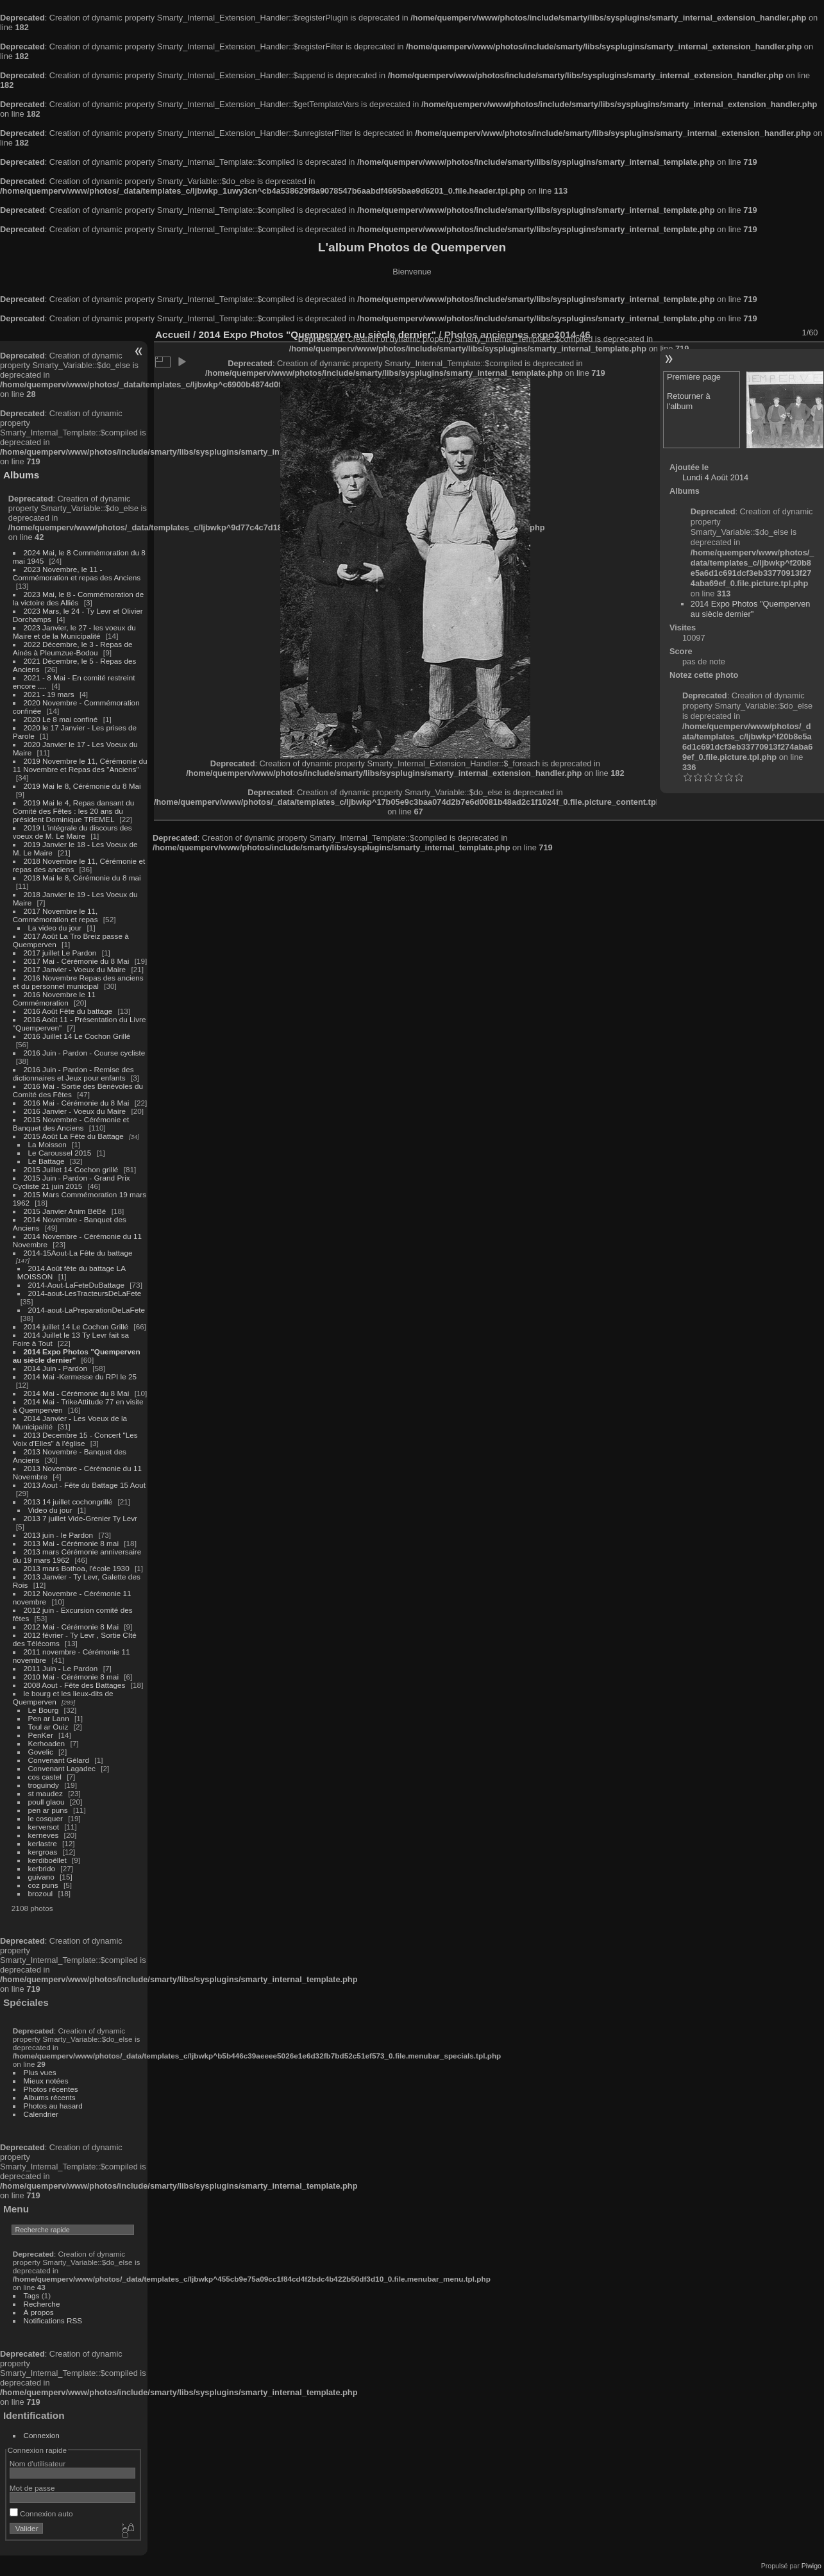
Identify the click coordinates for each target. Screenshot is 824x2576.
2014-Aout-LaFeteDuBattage (76, 1285)
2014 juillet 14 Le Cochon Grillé (76, 1326)
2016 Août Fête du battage (68, 1011)
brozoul (40, 1893)
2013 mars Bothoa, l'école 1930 (77, 1568)
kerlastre (42, 1843)
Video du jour (50, 1510)
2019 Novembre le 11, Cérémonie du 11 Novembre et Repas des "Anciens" (80, 765)
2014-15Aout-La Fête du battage (78, 1253)
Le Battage (46, 1161)
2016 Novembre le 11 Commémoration (54, 998)
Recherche (42, 2304)
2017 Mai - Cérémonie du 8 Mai (77, 961)
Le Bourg (43, 1710)
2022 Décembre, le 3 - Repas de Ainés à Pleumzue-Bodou (73, 648)
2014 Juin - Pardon (55, 1368)
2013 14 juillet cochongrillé (69, 1501)
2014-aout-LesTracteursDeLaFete (85, 1293)
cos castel (45, 1776)
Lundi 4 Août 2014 (715, 477)
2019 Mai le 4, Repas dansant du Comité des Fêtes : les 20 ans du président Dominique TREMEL (73, 810)
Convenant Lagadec (62, 1768)
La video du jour (55, 927)
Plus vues (40, 2072)
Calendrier (41, 2114)
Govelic (40, 1751)
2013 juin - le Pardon (59, 1535)
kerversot (43, 1827)
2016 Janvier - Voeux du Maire (75, 1111)
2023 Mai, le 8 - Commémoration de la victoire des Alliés (78, 598)
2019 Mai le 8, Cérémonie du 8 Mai (82, 786)
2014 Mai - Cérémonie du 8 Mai (77, 1393)
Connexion (42, 2435)
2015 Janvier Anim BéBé (65, 1211)
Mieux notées (46, 2080)
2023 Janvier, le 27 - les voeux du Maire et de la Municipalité (74, 631)
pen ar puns (48, 1810)
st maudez (45, 1793)
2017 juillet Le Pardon (60, 952)
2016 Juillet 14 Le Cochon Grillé (77, 1036)
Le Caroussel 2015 (60, 1153)
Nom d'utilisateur (37, 2463)
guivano (41, 1877)
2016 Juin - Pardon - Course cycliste (85, 1052)
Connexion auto (41, 2513)
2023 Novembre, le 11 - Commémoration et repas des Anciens (76, 573)
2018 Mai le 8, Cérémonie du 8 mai (82, 877)
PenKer (40, 1735)
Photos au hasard (53, 2105)
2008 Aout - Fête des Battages (75, 1685)
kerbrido (42, 1868)
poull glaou (46, 1801)
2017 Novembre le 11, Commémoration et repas (55, 915)
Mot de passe (32, 2488)
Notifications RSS (53, 2320)
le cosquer (45, 1818)
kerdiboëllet (47, 1860)
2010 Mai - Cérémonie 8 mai (71, 1676)
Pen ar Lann (48, 1718)
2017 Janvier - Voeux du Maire (75, 969)
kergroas (43, 1852)
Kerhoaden (46, 1743)
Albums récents (50, 2097)
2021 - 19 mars (49, 694)
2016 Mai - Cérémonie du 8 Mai (77, 1103)
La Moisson (47, 1144)
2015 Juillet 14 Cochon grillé (71, 1169)
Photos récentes (51, 2089)
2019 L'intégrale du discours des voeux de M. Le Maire (72, 831)
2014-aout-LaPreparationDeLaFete (87, 1310)
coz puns (43, 1885)
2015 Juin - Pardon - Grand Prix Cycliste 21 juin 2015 (71, 1182)
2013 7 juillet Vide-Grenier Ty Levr (80, 1518)
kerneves (43, 1835)
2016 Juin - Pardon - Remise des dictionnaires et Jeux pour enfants (73, 1073)
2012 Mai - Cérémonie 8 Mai (71, 1626)
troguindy (43, 1785)
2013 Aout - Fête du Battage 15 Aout (85, 1485)
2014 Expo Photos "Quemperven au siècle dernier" (751, 609)
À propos (39, 2312)
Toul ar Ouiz (48, 1726)
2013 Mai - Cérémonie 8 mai (71, 1543)
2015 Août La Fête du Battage (74, 1136)
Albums (21, 474)
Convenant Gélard (59, 1760)
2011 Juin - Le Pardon (61, 1668)
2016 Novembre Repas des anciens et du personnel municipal (78, 981)
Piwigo (811, 2566)
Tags (32, 2295)
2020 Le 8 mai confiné (61, 719)
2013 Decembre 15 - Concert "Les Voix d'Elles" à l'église (75, 1439)
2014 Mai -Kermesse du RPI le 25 (80, 1376)
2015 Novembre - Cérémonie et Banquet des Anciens (71, 1123)
